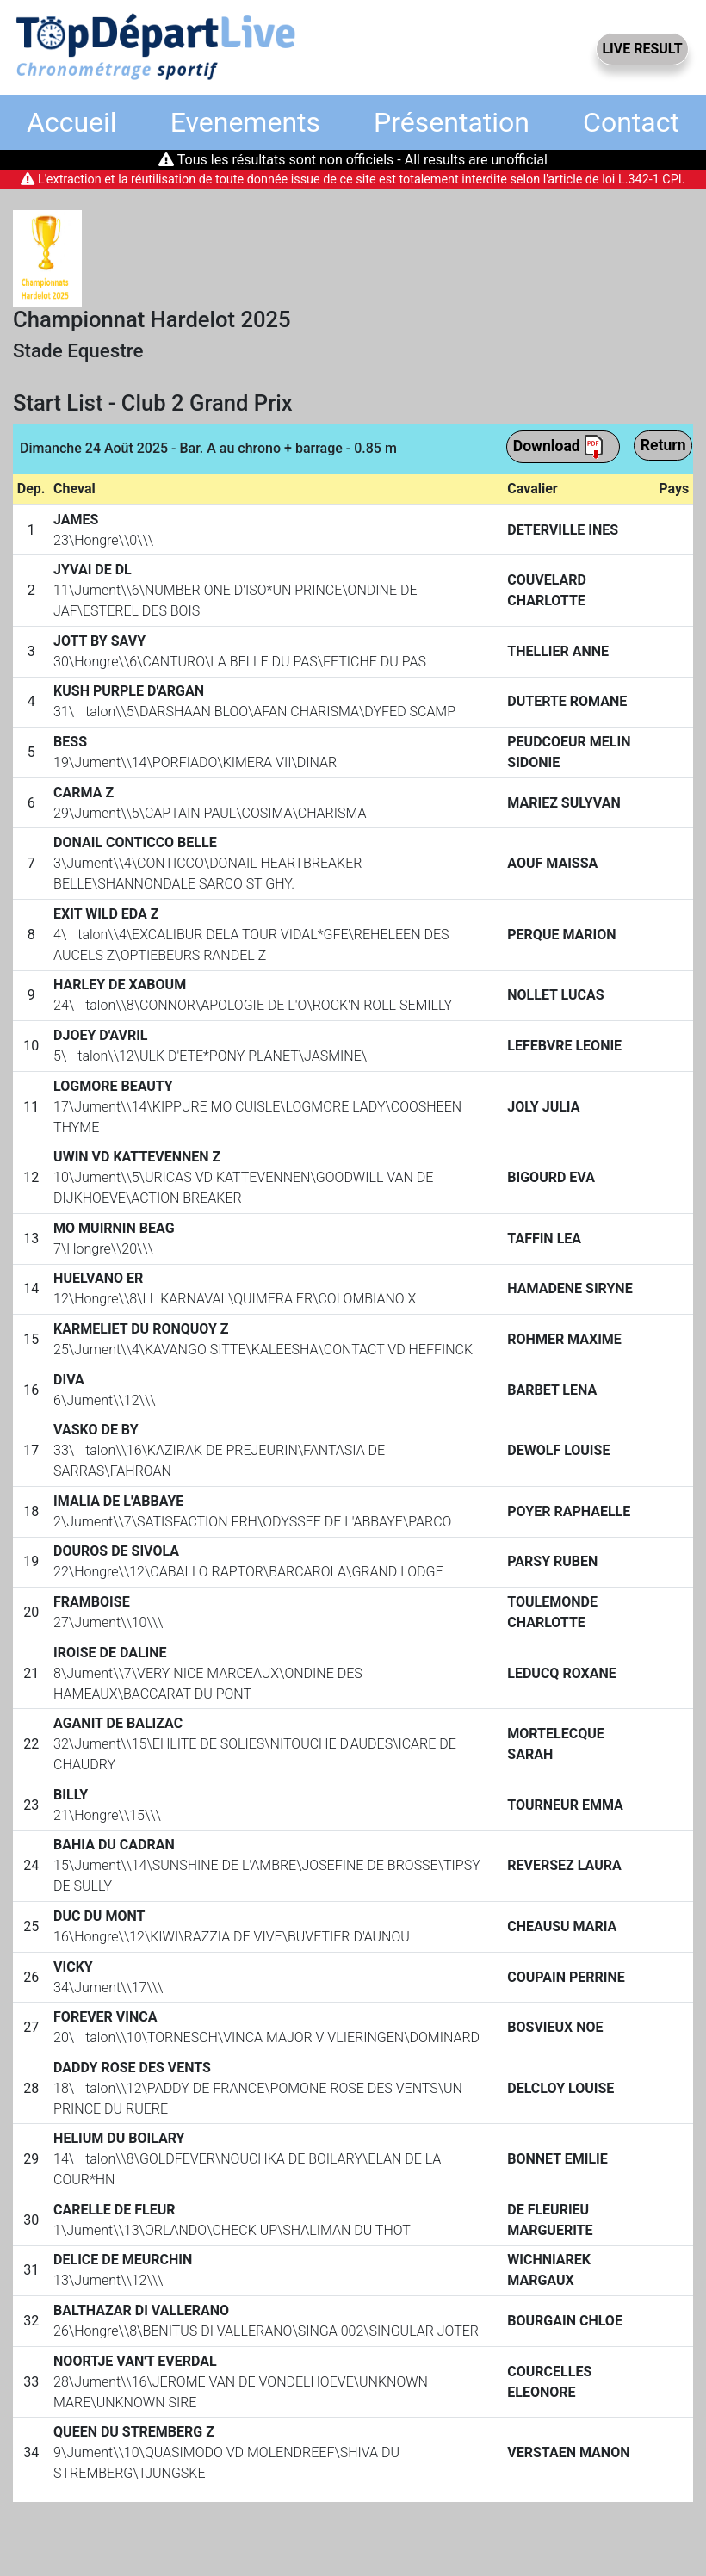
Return (663, 445)
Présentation (452, 122)
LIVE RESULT (642, 48)
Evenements (245, 122)
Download (558, 447)
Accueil (72, 122)
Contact (631, 122)
